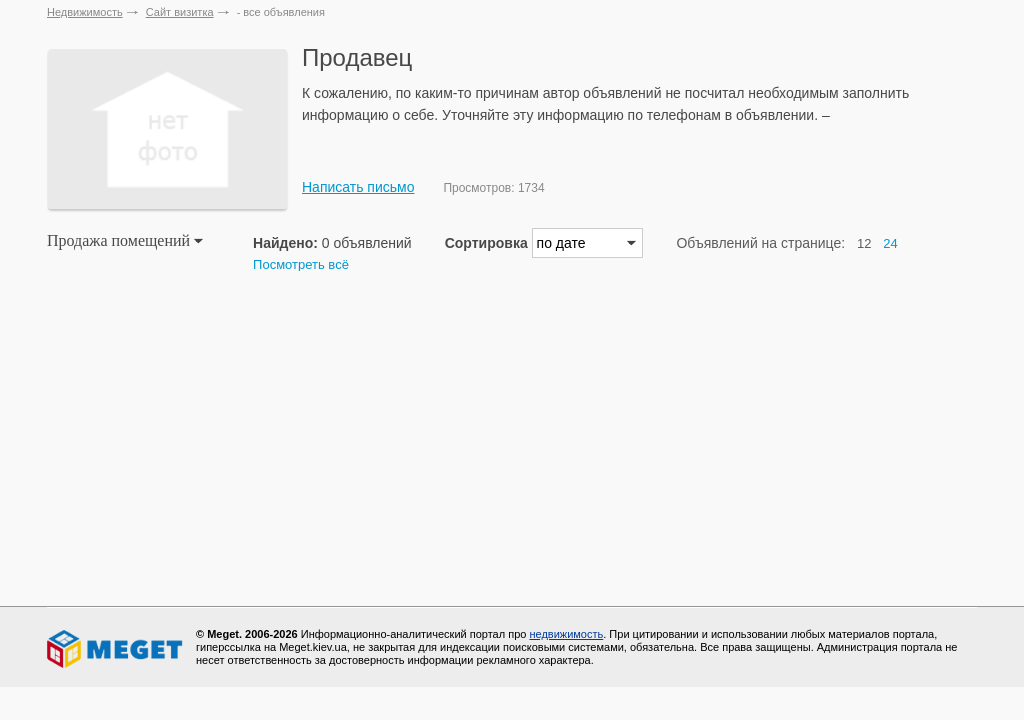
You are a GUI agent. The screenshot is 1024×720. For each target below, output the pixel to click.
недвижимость (566, 634)
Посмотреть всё (301, 264)
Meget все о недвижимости (116, 649)
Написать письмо (358, 187)
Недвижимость (85, 12)
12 (864, 243)
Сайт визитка (180, 12)
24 (890, 243)
